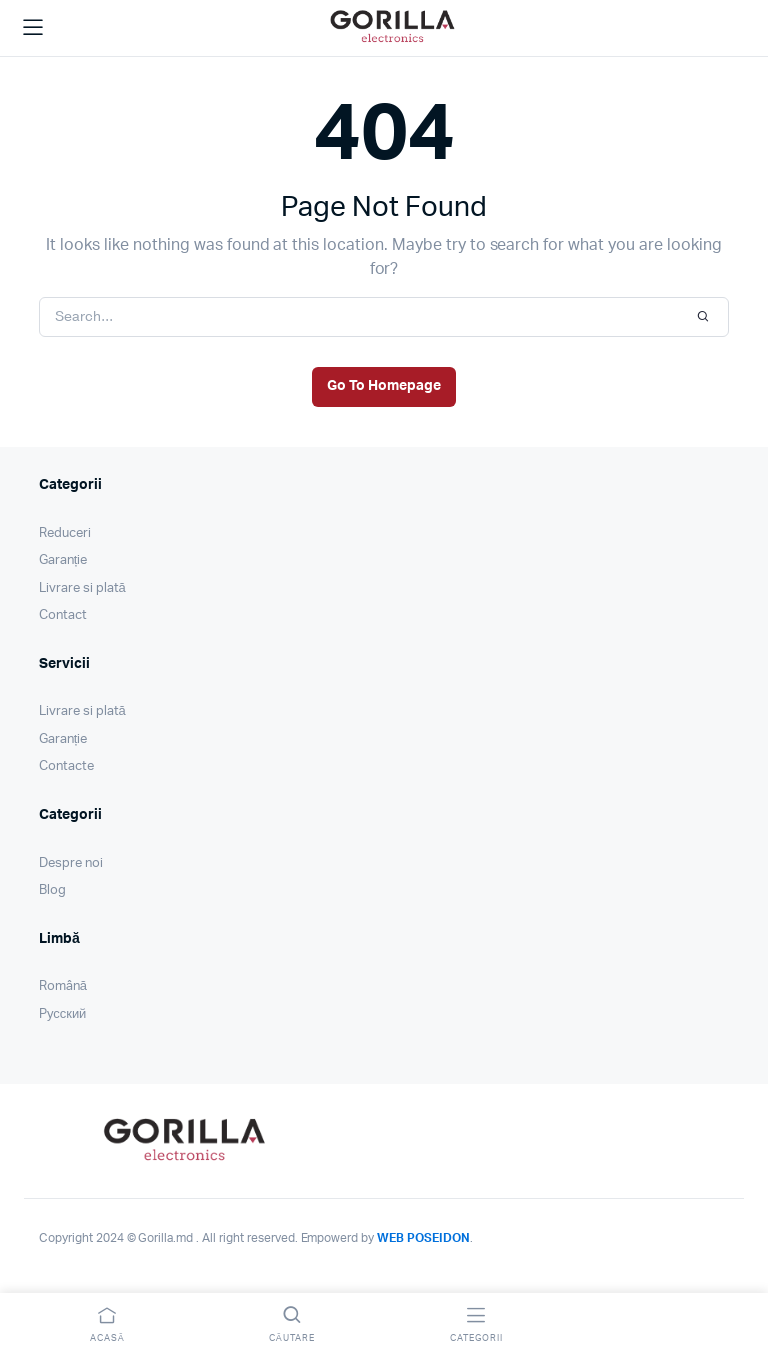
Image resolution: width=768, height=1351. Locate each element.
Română (63, 986)
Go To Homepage (384, 386)
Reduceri (65, 533)
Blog (52, 890)
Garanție (63, 560)
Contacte (66, 766)
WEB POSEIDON (423, 1238)
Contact (63, 615)
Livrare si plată (82, 588)
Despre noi (71, 863)
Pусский (62, 1014)
